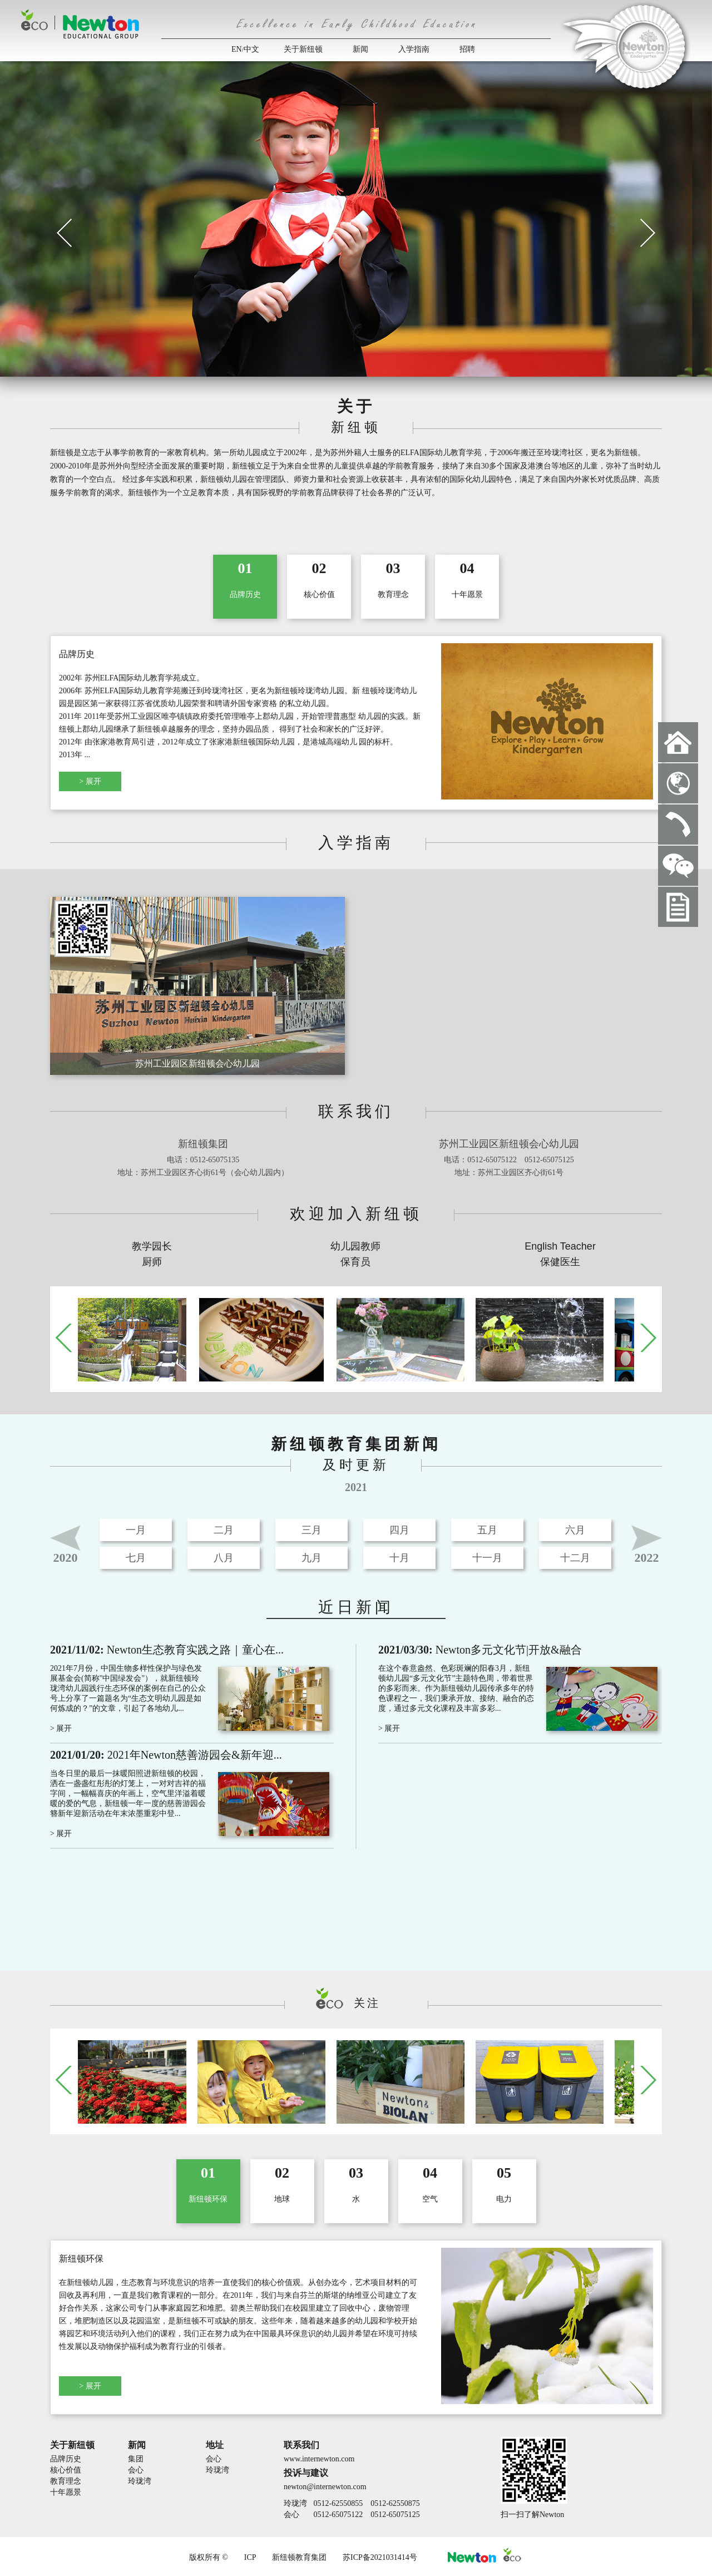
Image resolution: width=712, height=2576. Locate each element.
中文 (251, 49)
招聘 (467, 49)
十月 (399, 1557)
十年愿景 (65, 2492)
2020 (65, 1558)
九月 (311, 1557)
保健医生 (560, 1261)
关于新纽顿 (303, 49)
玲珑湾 (139, 2481)
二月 (224, 1530)
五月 (487, 1530)
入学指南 (413, 49)
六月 (575, 1530)
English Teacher (560, 1246)
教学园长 (152, 1246)
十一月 (487, 1557)
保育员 (355, 1261)
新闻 (360, 49)
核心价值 (65, 2470)
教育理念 (65, 2481)
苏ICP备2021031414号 (380, 2557)
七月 (136, 1557)
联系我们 (301, 2445)
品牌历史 (65, 2459)
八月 (224, 1557)
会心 (136, 2470)
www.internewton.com (319, 2459)
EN (236, 49)
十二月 (575, 1557)
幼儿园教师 (355, 1246)
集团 (136, 2459)
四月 (399, 1530)
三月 (311, 1530)
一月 (136, 1530)
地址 (215, 2445)
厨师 (152, 1261)
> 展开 (90, 781)
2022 (647, 1558)
